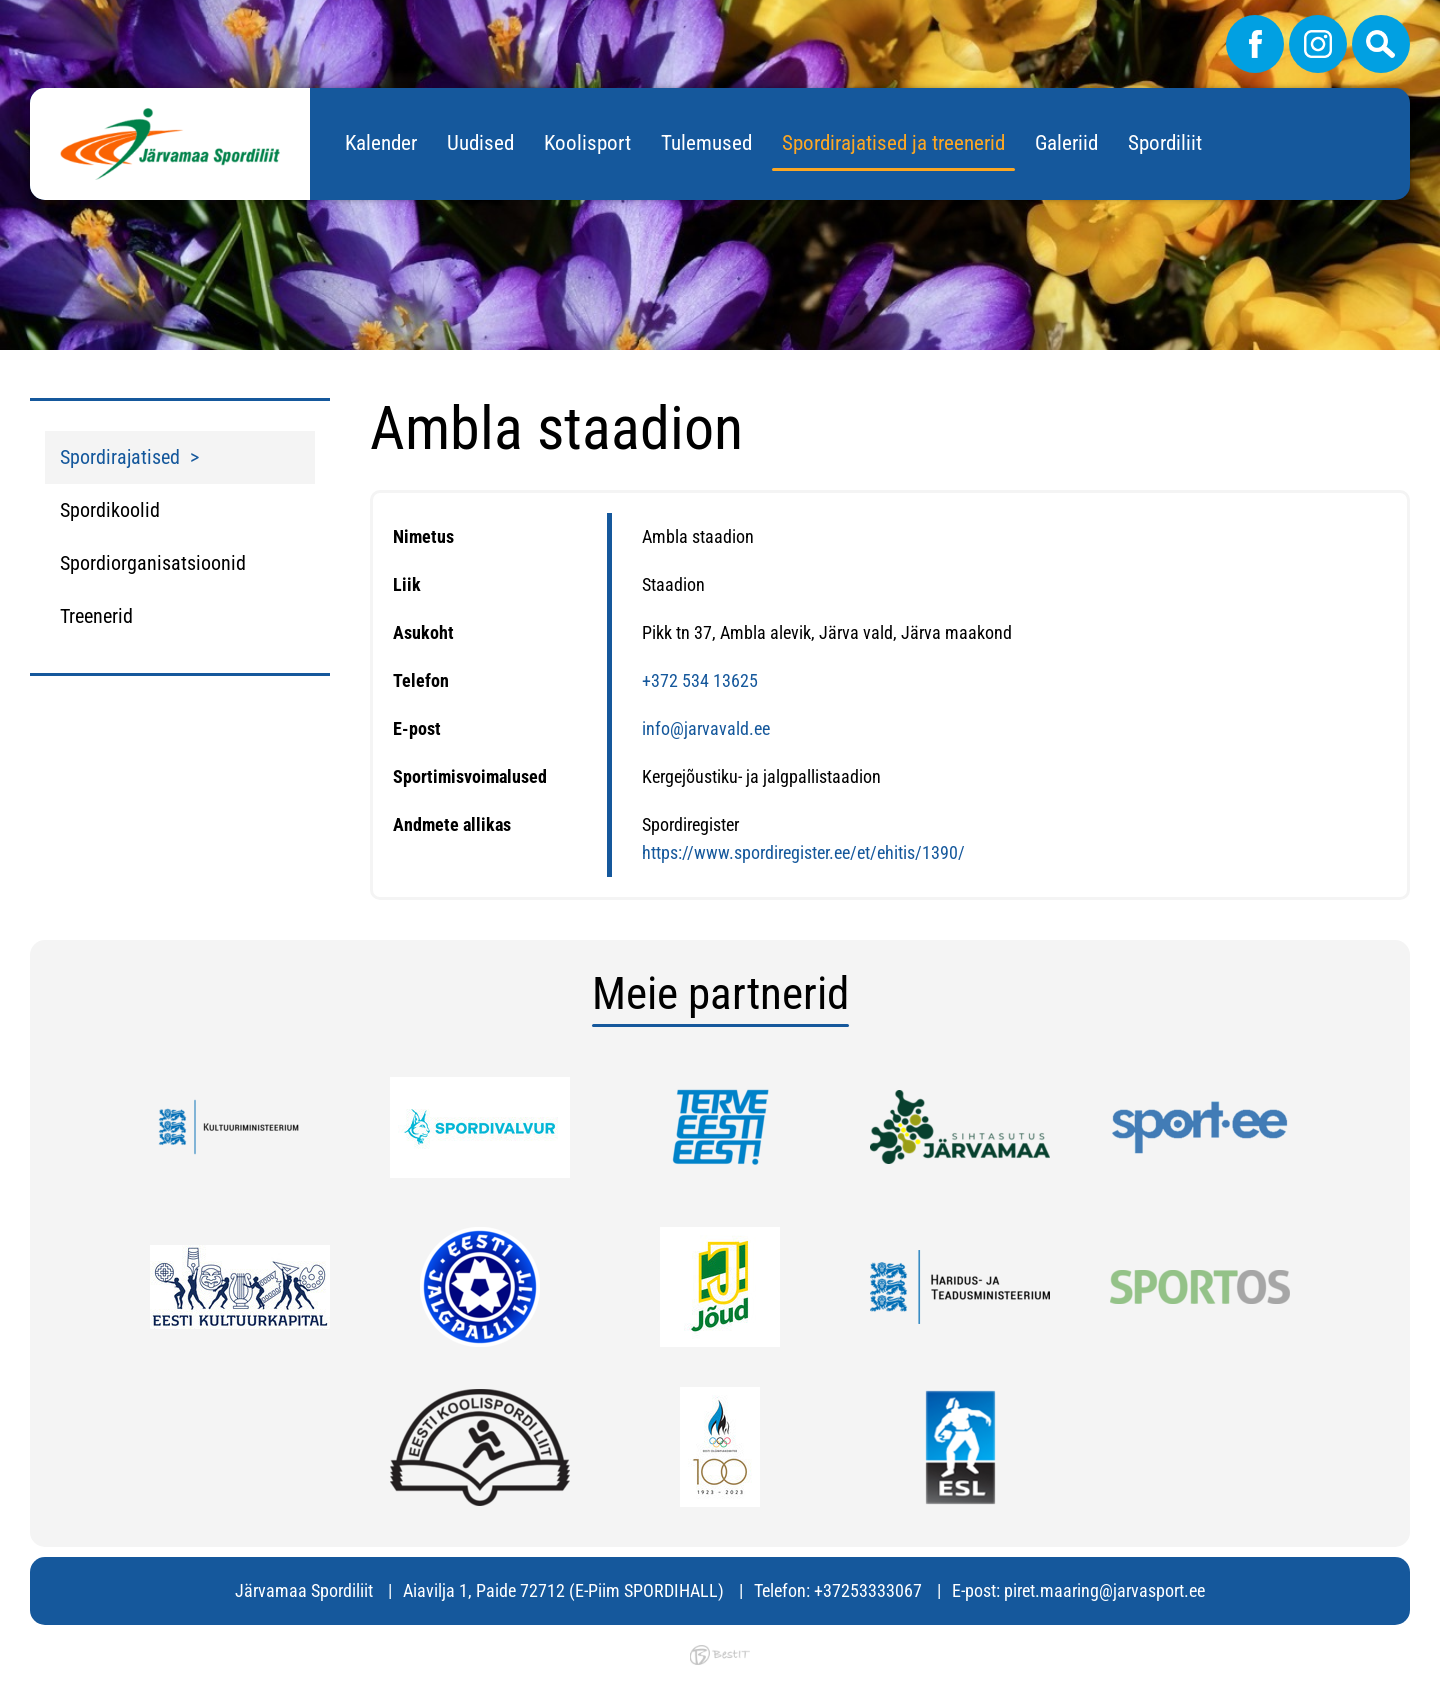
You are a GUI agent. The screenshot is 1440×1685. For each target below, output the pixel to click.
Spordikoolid (110, 510)
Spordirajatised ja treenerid (893, 143)
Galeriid (1066, 143)
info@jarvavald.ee (706, 728)
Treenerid (96, 616)
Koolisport (587, 143)
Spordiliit (1165, 143)
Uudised (480, 143)
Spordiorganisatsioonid (153, 563)
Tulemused (706, 143)
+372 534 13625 (700, 680)
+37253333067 (868, 1590)
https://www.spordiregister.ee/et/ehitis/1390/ (803, 852)
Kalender (381, 143)
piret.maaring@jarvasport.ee (1104, 1590)
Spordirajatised (120, 457)
